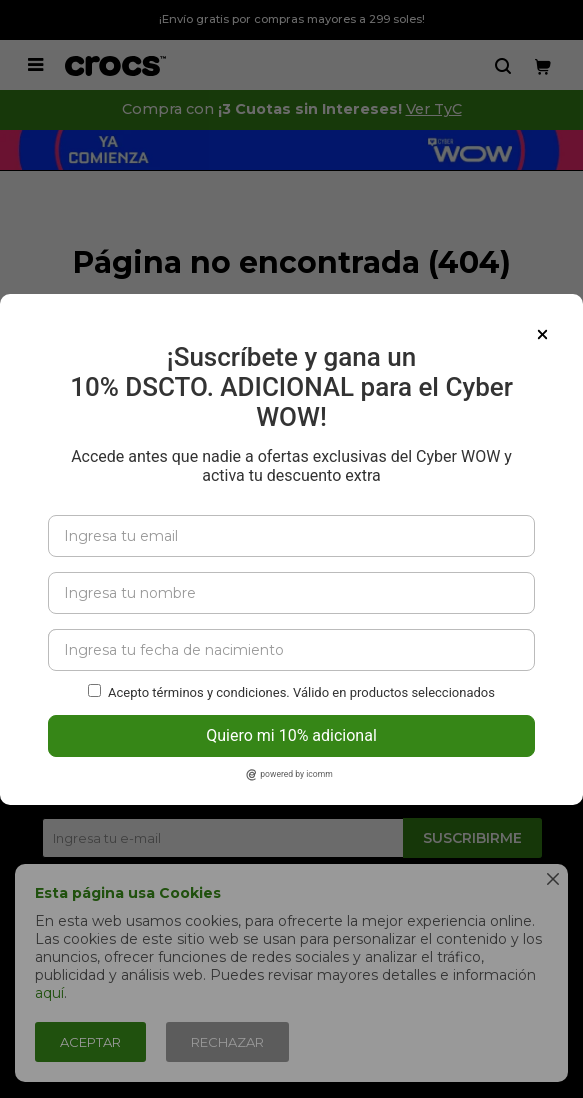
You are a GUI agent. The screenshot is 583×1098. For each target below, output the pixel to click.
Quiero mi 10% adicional (291, 715)
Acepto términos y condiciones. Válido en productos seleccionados (301, 672)
